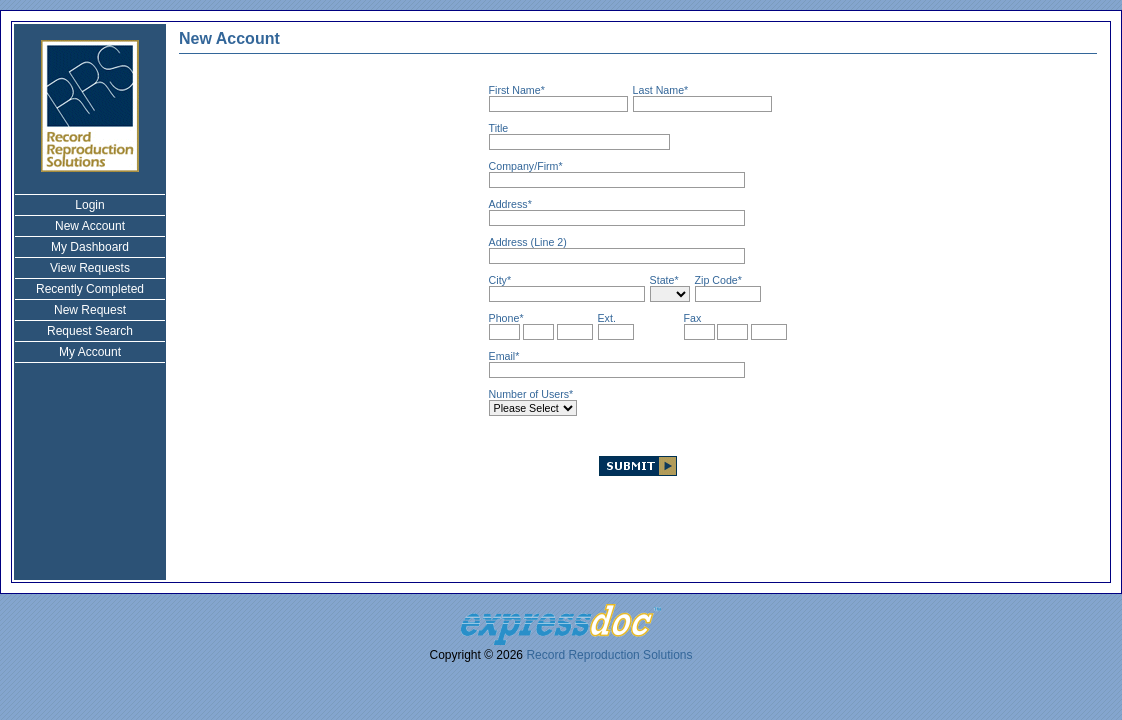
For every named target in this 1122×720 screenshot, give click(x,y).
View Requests (90, 268)
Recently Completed (90, 289)
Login (89, 205)
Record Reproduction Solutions (609, 655)
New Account (90, 226)
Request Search (90, 331)
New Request (90, 310)
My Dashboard (90, 247)
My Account (90, 352)
